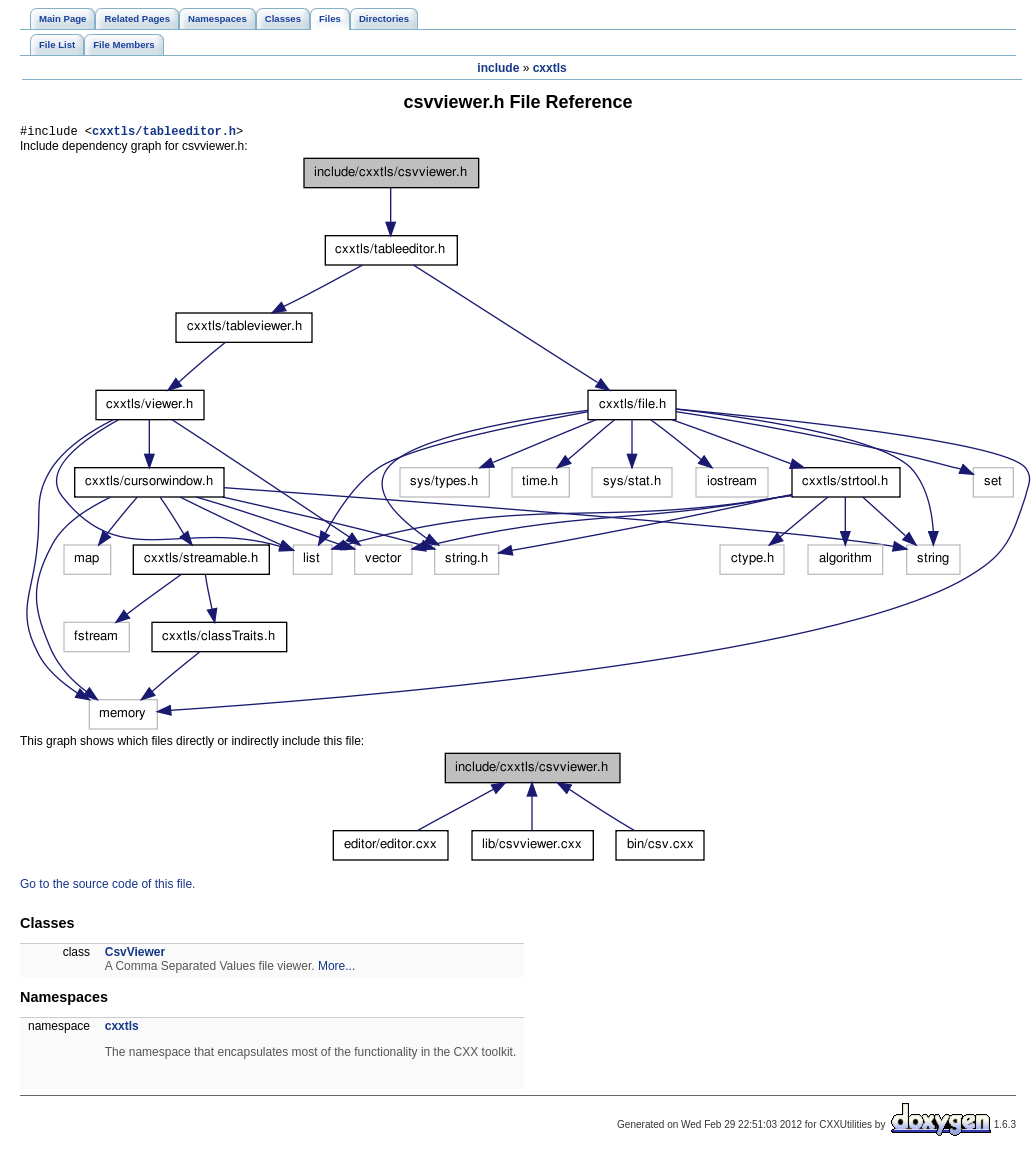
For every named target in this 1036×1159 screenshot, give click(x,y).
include (498, 68)
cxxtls (550, 68)
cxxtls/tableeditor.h (164, 133)
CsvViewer (135, 955)
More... (336, 969)
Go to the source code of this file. (107, 887)
